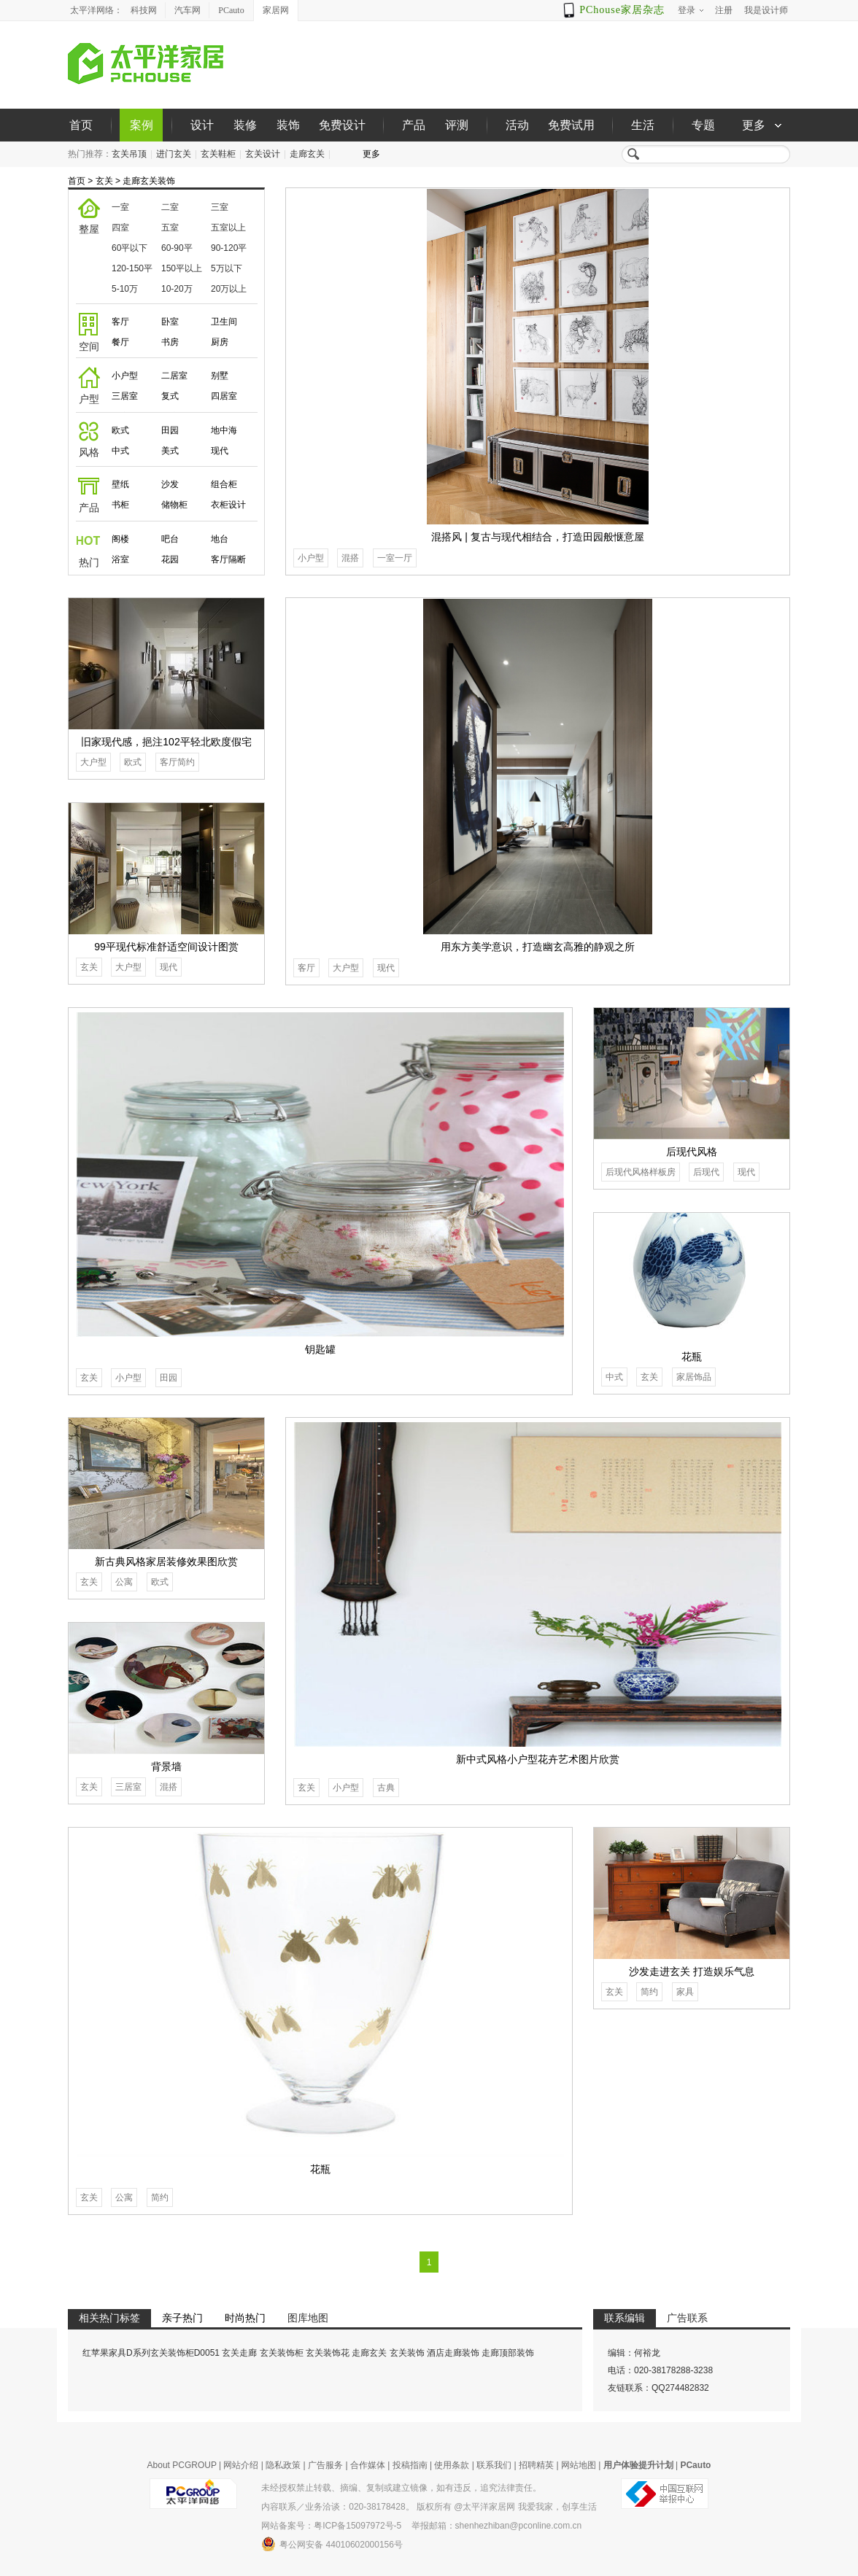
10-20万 (177, 289)
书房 (170, 342)
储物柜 (174, 505)
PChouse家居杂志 (622, 9)
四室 (120, 227)
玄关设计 (262, 154)
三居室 (125, 396)
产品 (413, 125)
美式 (170, 451)
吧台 (170, 539)
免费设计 (342, 125)
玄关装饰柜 (282, 2353)
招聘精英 (536, 2465)
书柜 (120, 505)
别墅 (219, 376)
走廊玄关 (307, 154)
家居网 (276, 10)
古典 (386, 1787)
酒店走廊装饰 (453, 2353)
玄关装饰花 (327, 2353)
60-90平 (177, 248)
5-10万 (125, 289)
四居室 (224, 396)
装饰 (288, 125)
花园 (170, 559)
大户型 (346, 968)
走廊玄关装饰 (149, 181)
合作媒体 (367, 2465)
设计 (202, 125)
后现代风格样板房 (641, 1172)
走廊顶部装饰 (508, 2353)
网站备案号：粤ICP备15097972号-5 (331, 2526)
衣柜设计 (228, 505)
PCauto (231, 10)
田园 (170, 430)
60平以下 (129, 248)
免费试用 (571, 125)
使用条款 (451, 2465)
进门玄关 (173, 154)
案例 (141, 125)
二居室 (174, 376)
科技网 (144, 10)
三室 (219, 207)
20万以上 (229, 289)
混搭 (350, 558)
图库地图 (307, 2318)
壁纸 (120, 484)
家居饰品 (693, 1377)
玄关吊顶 (129, 154)
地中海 (224, 430)
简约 (160, 2197)
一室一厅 (394, 558)
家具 (685, 1992)
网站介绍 (240, 2465)
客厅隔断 (228, 559)
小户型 (125, 376)
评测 (456, 125)
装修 (245, 125)
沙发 (170, 484)
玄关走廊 (239, 2353)
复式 (170, 396)
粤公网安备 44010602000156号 (332, 2544)
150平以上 (181, 268)
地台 (219, 539)
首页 (81, 125)
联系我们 (493, 2465)
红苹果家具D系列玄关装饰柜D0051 (151, 2353)
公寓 (124, 1582)
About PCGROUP (182, 2465)
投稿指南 (410, 2465)
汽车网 (187, 10)
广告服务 (325, 2465)
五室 (170, 227)
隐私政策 (283, 2465)
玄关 (104, 181)
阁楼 (120, 539)
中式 (120, 451)
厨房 (219, 342)
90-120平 (229, 248)
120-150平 (132, 268)
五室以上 (228, 227)
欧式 (120, 430)
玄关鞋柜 (218, 154)
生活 (642, 125)
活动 (517, 125)
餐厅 (120, 342)
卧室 (170, 322)
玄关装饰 (407, 2353)
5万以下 (226, 268)
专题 (703, 125)
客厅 (120, 322)
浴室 (120, 559)
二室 (170, 207)
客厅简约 (177, 762)
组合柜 (224, 484)
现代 (219, 451)
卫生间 (224, 322)
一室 (120, 207)
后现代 (706, 1172)
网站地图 (578, 2465)
